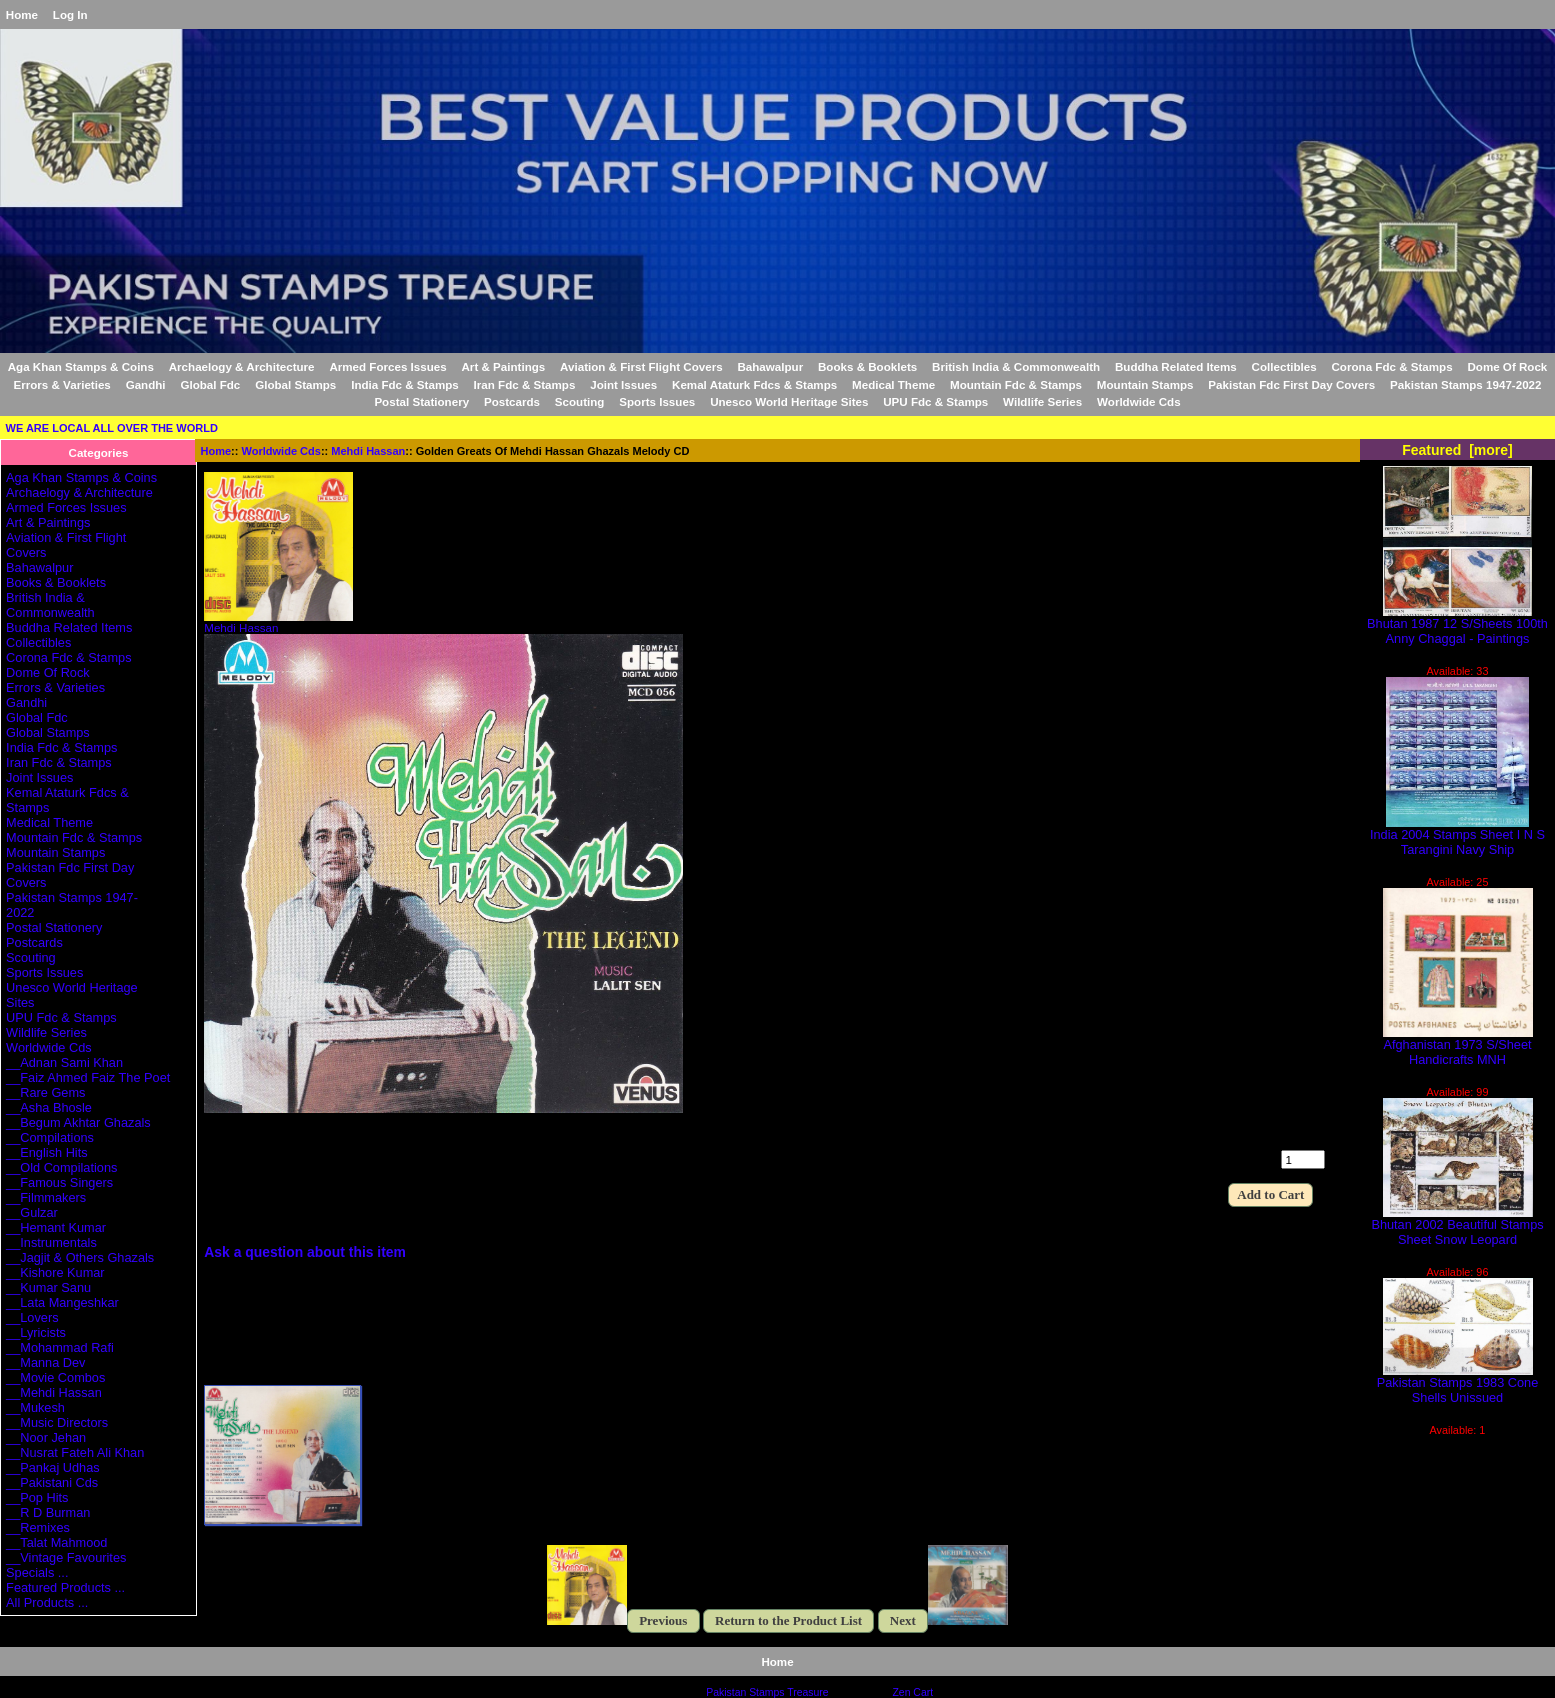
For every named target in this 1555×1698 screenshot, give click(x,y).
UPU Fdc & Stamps (935, 401)
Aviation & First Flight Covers (641, 366)
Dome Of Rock (1507, 366)
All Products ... (47, 1602)
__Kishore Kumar (55, 1272)
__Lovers (32, 1317)
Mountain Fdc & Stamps (1016, 384)
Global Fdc (210, 384)
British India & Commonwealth (1016, 366)
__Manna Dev (45, 1362)
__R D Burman (48, 1512)
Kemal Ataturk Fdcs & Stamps (754, 384)
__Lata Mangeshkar (62, 1302)
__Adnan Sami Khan (64, 1062)
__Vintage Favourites (66, 1557)
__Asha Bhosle (49, 1107)
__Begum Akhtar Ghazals (78, 1122)
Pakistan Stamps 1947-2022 (1465, 384)
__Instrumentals (51, 1242)
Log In (70, 14)
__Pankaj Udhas (53, 1467)
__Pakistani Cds (52, 1482)
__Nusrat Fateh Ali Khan (75, 1452)
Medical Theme (893, 384)
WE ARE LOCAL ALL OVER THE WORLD (112, 428)
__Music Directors (57, 1422)
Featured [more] (1457, 450)
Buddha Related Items (1176, 366)
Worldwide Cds (281, 451)
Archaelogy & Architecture (242, 366)
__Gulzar (32, 1212)
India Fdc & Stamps (405, 384)
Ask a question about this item (305, 1252)
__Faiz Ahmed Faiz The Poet (88, 1077)
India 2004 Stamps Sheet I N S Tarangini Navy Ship (1457, 836)
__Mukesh (35, 1407)
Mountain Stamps (1145, 384)
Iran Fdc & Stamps (525, 384)
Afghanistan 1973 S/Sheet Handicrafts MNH (1458, 1046)
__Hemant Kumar (56, 1227)
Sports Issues (657, 401)
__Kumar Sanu (48, 1287)
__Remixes (38, 1527)
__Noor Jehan (46, 1437)
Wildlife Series (1042, 401)
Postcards (512, 401)
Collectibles (1284, 366)
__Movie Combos (55, 1377)
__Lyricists (36, 1332)
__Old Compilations (61, 1167)
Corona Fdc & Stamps (1392, 366)
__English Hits (47, 1152)
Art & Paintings (504, 366)
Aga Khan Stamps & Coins (81, 366)
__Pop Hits (37, 1497)
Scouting (580, 401)
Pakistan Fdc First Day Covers (1291, 384)
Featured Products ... (65, 1587)
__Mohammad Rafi (60, 1347)
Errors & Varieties (62, 384)
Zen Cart (912, 1692)
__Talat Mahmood (56, 1542)
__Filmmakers (46, 1197)
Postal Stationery (421, 401)
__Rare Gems (45, 1092)
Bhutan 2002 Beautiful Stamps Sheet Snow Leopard (1457, 1226)
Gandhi (146, 384)
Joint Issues (623, 384)
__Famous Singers (59, 1182)
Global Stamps (295, 384)
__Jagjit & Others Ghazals (80, 1257)
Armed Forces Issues (387, 366)
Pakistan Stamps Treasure (767, 1692)
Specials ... (37, 1572)
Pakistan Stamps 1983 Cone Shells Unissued (1458, 1384)
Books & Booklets (867, 366)
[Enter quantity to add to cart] (1303, 1159)
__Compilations (50, 1137)
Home (22, 14)
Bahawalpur (770, 366)
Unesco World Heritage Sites (789, 401)
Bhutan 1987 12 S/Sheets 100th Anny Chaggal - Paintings (1457, 625)
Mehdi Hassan (368, 451)
